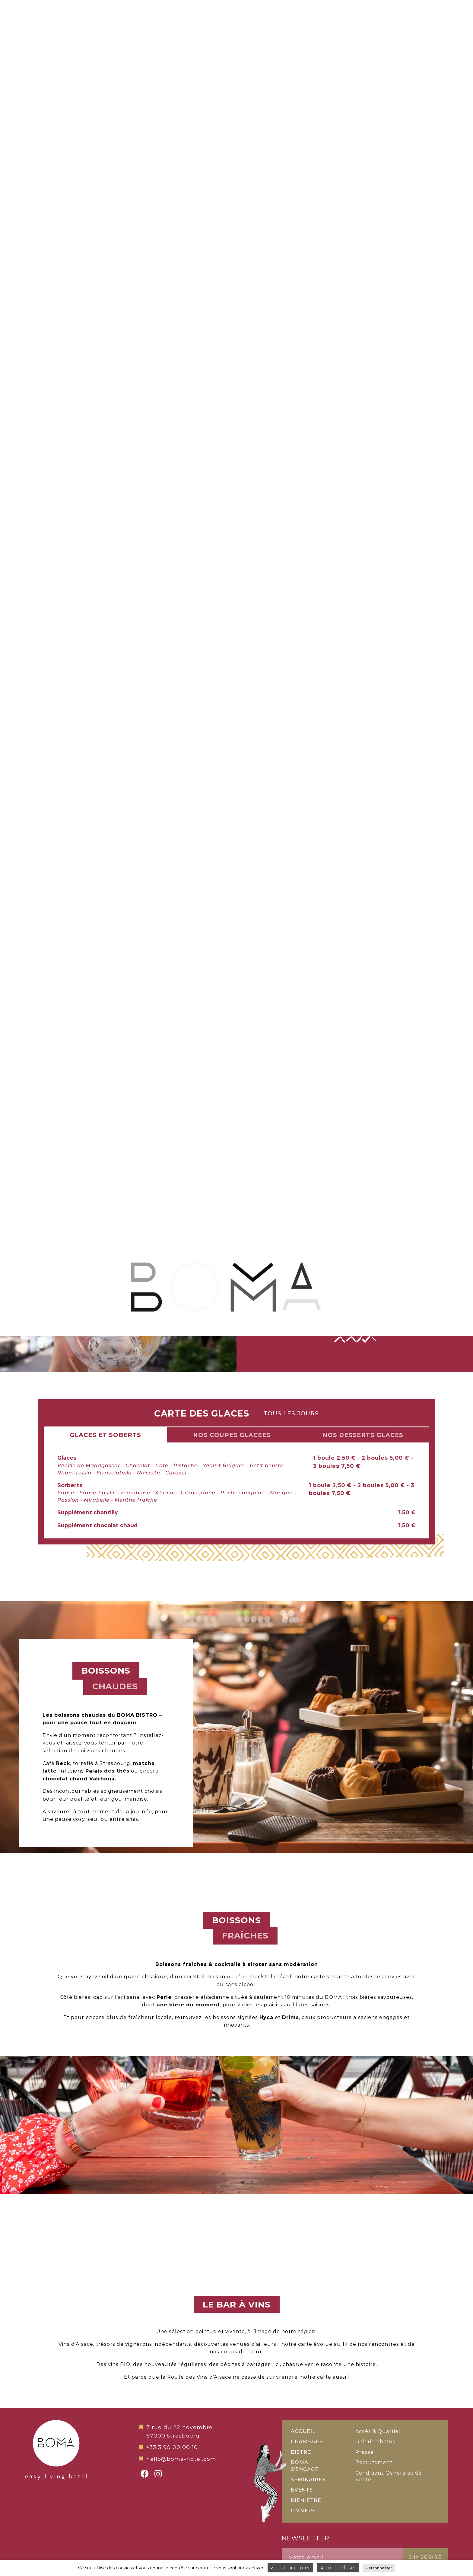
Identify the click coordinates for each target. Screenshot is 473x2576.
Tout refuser (338, 2568)
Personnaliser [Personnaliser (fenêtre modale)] (379, 2567)
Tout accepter (290, 2568)
